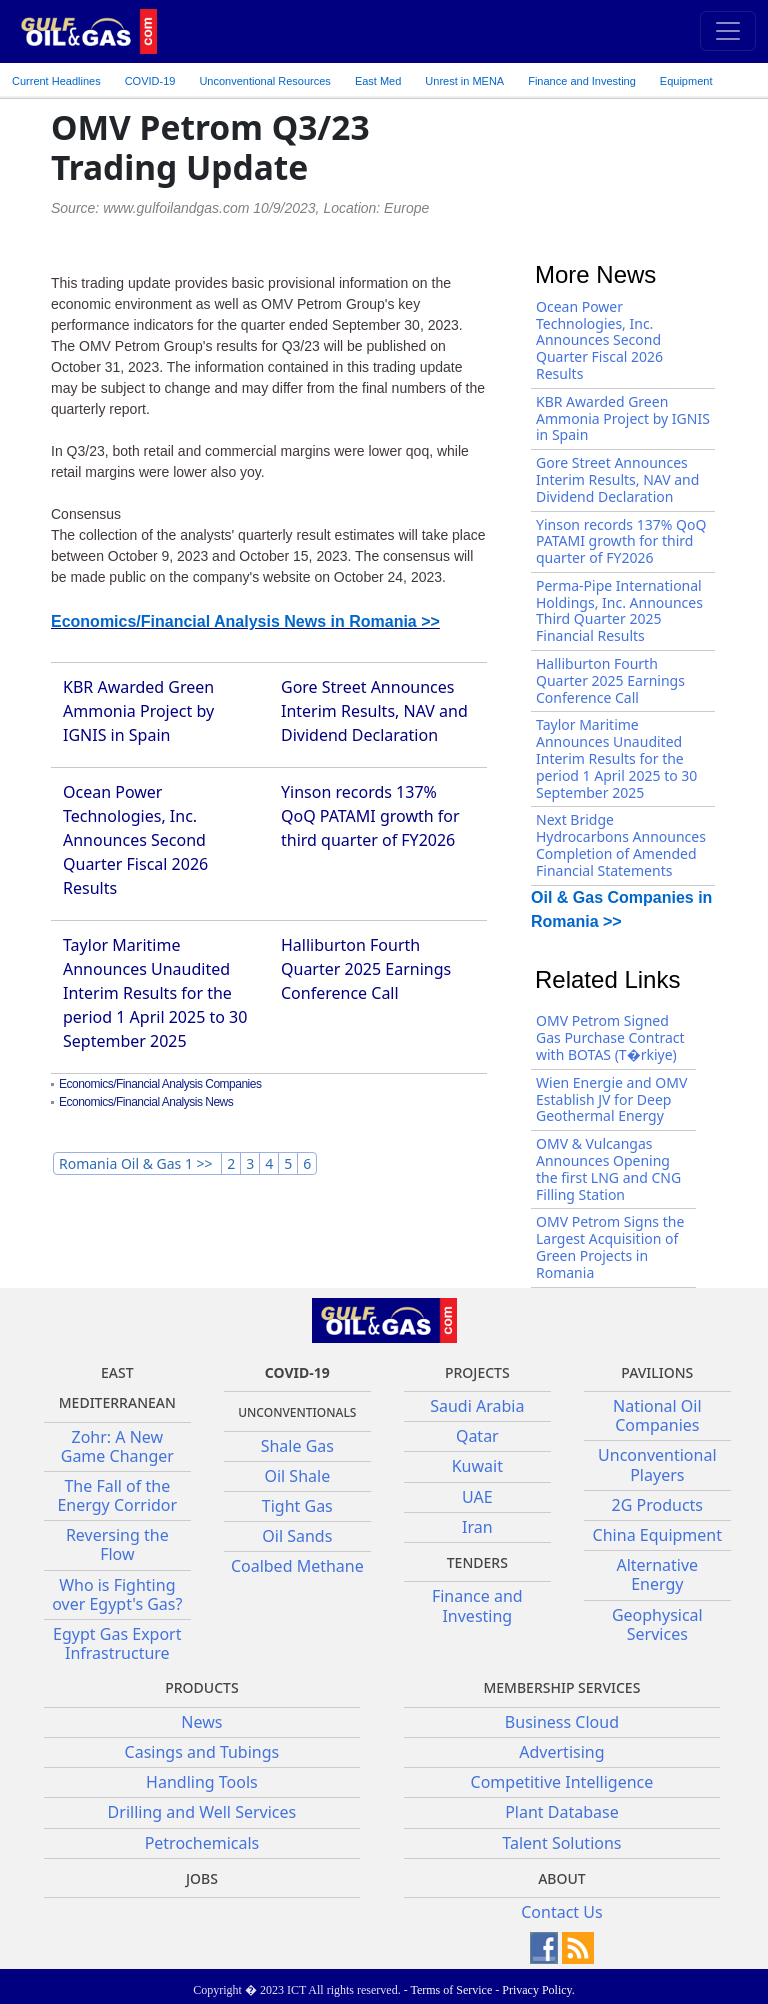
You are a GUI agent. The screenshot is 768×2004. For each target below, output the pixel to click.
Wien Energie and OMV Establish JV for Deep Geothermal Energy (611, 1099)
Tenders (477, 1562)
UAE (477, 1497)
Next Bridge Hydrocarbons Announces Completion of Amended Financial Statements (621, 844)
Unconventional (264, 81)
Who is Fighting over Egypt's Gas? (117, 1594)
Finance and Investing (582, 81)
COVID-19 (150, 81)
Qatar (477, 1436)
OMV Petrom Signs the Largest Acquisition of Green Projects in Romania (610, 1246)
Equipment (686, 81)
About (562, 1878)
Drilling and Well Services (202, 1812)
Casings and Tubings (202, 1752)
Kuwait (477, 1466)
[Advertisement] (629, 174)
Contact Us (561, 1912)
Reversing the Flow (117, 1544)
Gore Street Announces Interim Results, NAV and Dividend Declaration (374, 711)
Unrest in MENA (464, 81)
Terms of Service (451, 1990)
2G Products (657, 1505)
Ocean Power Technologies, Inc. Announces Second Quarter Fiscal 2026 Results (135, 840)
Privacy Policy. (538, 1990)
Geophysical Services (657, 1624)
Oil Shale (297, 1476)
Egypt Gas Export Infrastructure (117, 1643)
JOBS (202, 1878)
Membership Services (561, 1687)
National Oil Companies (657, 1415)
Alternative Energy (657, 1574)
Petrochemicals (202, 1843)
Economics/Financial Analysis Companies (160, 1084)
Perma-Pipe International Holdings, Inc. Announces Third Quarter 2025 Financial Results (619, 610)
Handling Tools (202, 1782)
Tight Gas (297, 1506)
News (201, 1722)
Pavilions (657, 1372)
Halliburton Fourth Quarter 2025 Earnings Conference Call (366, 969)
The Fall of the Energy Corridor (117, 1495)
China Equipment (657, 1535)
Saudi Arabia (477, 1406)
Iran (477, 1527)
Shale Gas (297, 1446)
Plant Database (562, 1812)
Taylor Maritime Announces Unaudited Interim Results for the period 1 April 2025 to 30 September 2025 (155, 993)
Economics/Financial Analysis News (146, 1102)
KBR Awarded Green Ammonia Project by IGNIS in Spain (138, 711)
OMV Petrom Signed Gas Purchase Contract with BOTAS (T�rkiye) (610, 1037)
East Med (378, 81)
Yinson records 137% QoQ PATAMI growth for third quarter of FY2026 (370, 816)
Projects (477, 1372)
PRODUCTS (201, 1687)
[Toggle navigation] (728, 31)
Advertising (561, 1752)
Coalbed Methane (297, 1566)
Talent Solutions (561, 1843)
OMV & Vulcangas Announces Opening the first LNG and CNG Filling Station (608, 1168)
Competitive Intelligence (562, 1782)
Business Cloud (562, 1722)
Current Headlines (56, 81)
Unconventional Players (657, 1464)
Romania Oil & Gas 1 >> (137, 1163)
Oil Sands (297, 1536)
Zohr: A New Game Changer (117, 1446)
